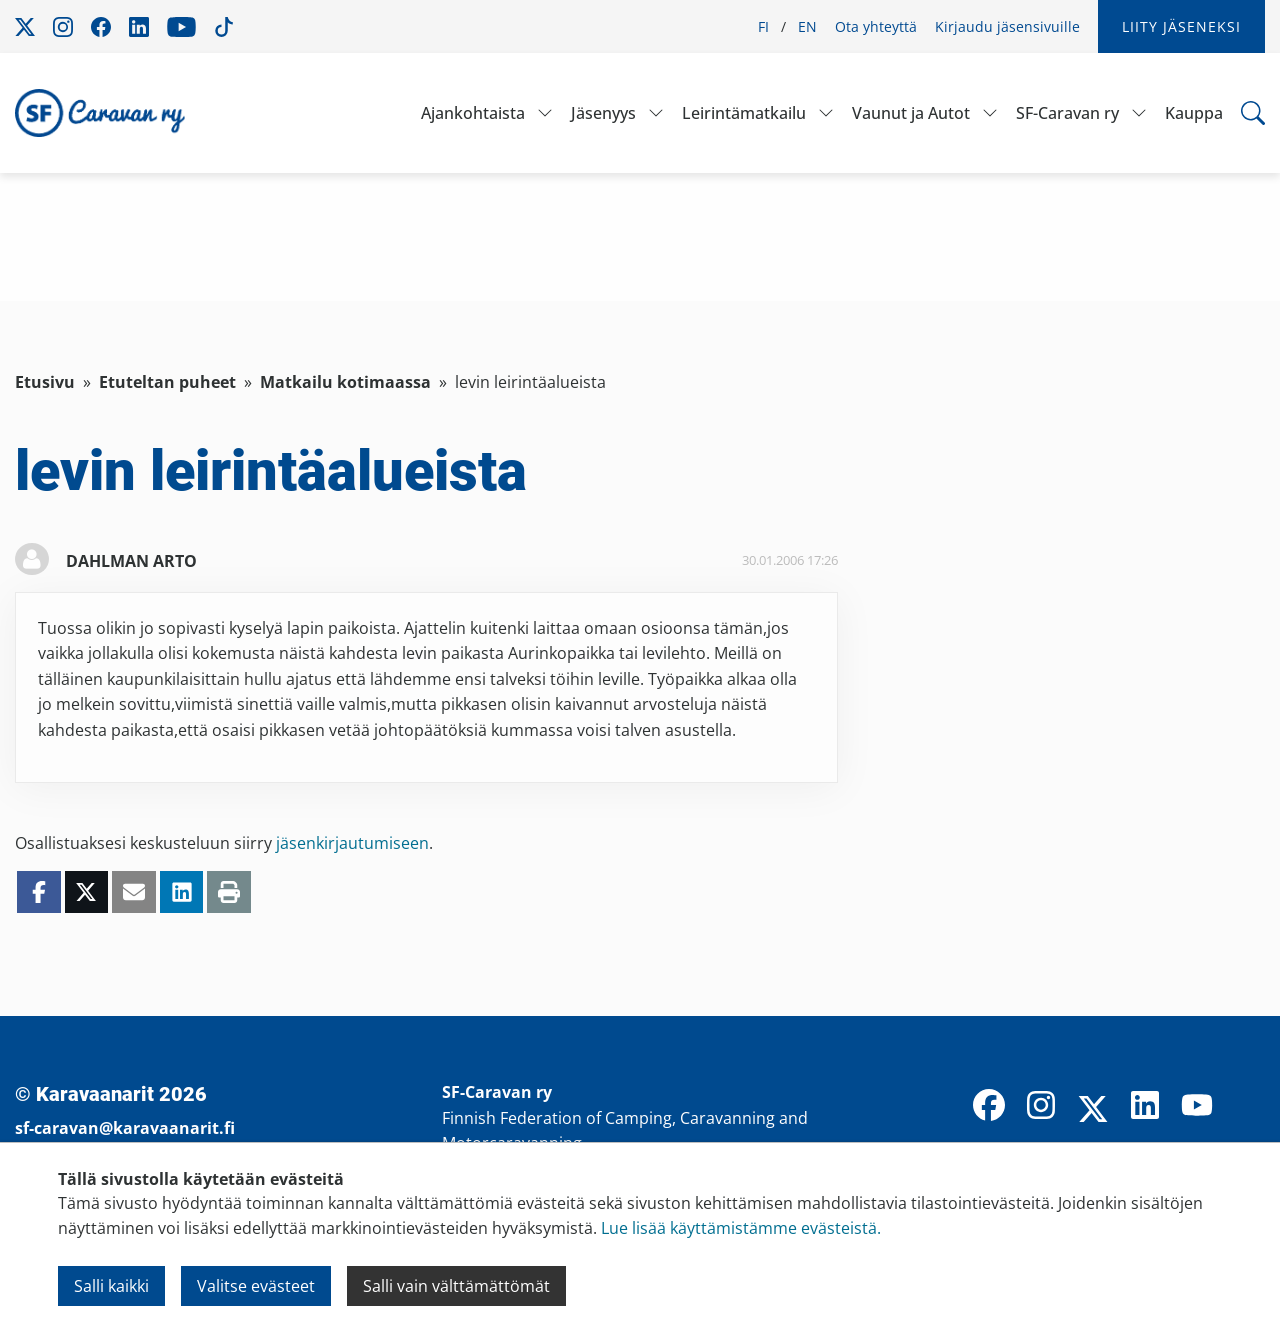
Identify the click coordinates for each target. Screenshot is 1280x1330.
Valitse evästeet (256, 1286)
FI (763, 26)
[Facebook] (989, 1107)
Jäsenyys (603, 113)
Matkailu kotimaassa (345, 382)
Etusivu (45, 382)
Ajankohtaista (473, 113)
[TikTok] (1249, 1107)
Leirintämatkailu (744, 113)
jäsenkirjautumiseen (352, 843)
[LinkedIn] (1145, 1107)
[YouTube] (1197, 1107)
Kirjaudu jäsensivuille (1007, 26)
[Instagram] (1041, 1107)
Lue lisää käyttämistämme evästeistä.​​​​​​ (741, 1228)
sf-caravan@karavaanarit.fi (125, 1128)
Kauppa (1194, 113)
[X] (1093, 1111)
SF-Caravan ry (1067, 113)
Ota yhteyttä (876, 26)
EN (807, 26)
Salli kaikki (111, 1286)
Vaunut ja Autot (911, 113)
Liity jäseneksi (1181, 26)
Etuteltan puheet (167, 382)
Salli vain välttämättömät (456, 1286)
